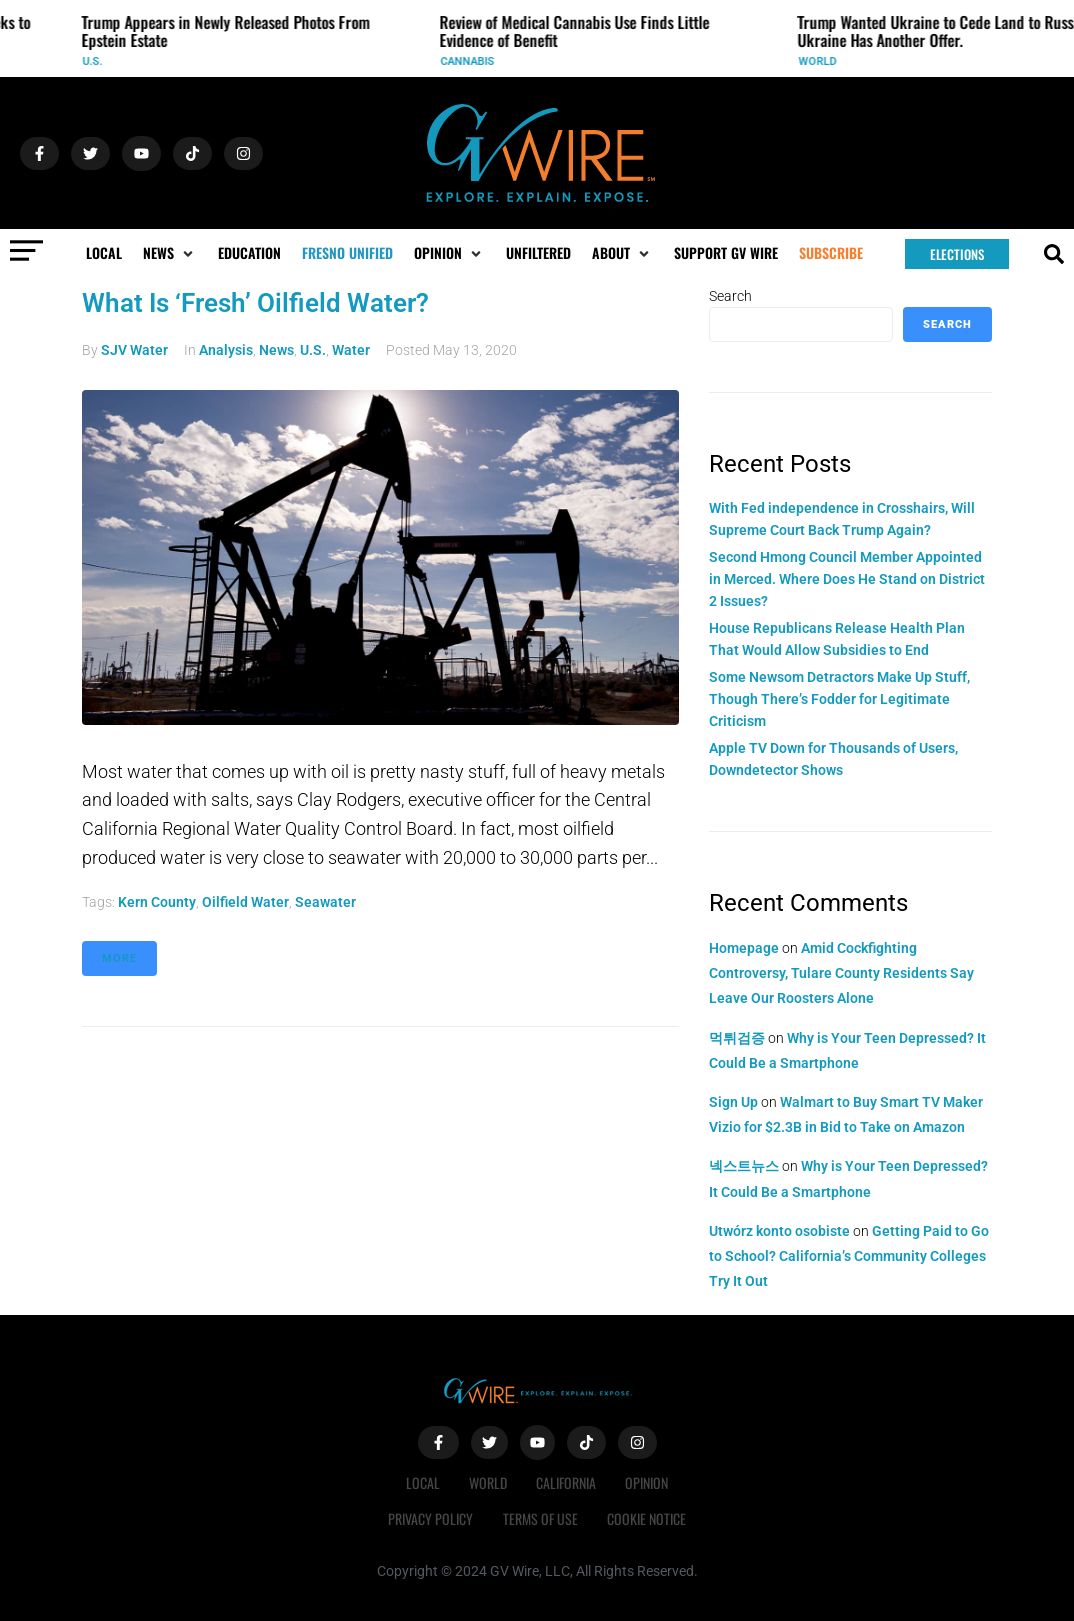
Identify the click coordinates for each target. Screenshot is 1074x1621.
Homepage (744, 948)
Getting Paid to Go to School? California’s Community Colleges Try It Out (849, 1256)
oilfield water (245, 902)
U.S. (98, 61)
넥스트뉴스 (744, 1166)
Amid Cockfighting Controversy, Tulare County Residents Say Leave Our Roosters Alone (841, 973)
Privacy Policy (430, 1518)
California (567, 1482)
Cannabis (473, 61)
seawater (325, 902)
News (276, 350)
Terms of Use (540, 1518)
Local (422, 1482)
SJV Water (134, 350)
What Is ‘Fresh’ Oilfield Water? (255, 303)
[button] (170, 253)
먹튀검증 (737, 1038)
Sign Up (733, 1102)
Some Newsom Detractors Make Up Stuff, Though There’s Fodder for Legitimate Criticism (839, 699)
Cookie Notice (647, 1518)
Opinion (648, 1482)
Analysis (226, 350)
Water (351, 350)
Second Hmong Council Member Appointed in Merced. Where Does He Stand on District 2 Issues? (847, 579)
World (823, 61)
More (119, 958)
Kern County (157, 902)
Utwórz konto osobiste (779, 1231)
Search (730, 296)
